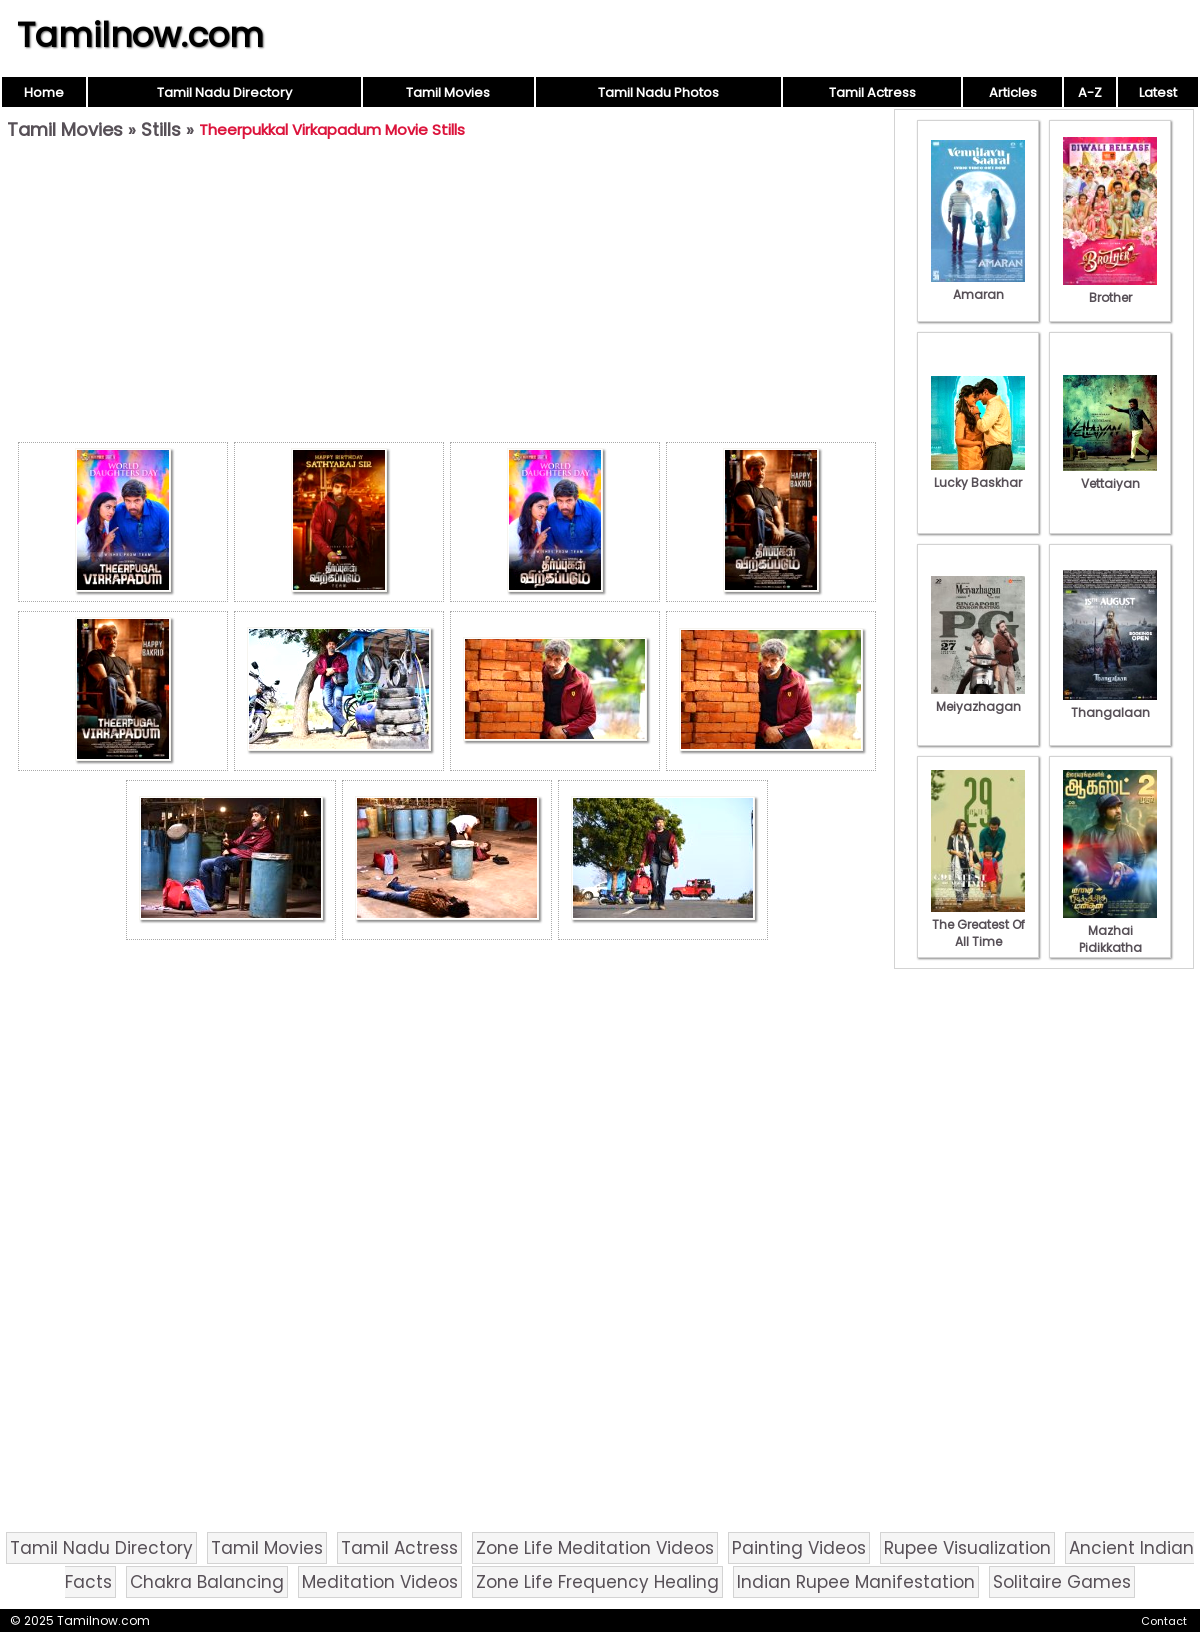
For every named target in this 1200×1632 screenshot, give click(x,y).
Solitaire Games (1062, 1582)
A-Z (1090, 92)
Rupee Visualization (967, 1548)
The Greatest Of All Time (978, 924)
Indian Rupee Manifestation (856, 1582)
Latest (1158, 92)
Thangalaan (1110, 704)
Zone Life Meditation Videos (595, 1548)
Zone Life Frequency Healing (597, 1582)
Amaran (978, 286)
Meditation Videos (380, 1582)
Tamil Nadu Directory (224, 92)
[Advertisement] (447, 296)
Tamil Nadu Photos (658, 92)
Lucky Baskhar (978, 474)
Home (44, 92)
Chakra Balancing (207, 1582)
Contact (1164, 1621)
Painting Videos (799, 1548)
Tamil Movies (448, 92)
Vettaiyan (1110, 475)
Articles (1013, 92)
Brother (1110, 289)
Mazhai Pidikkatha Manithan (1110, 939)
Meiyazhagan (978, 698)
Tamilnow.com (140, 35)
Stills (161, 129)
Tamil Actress (872, 92)
